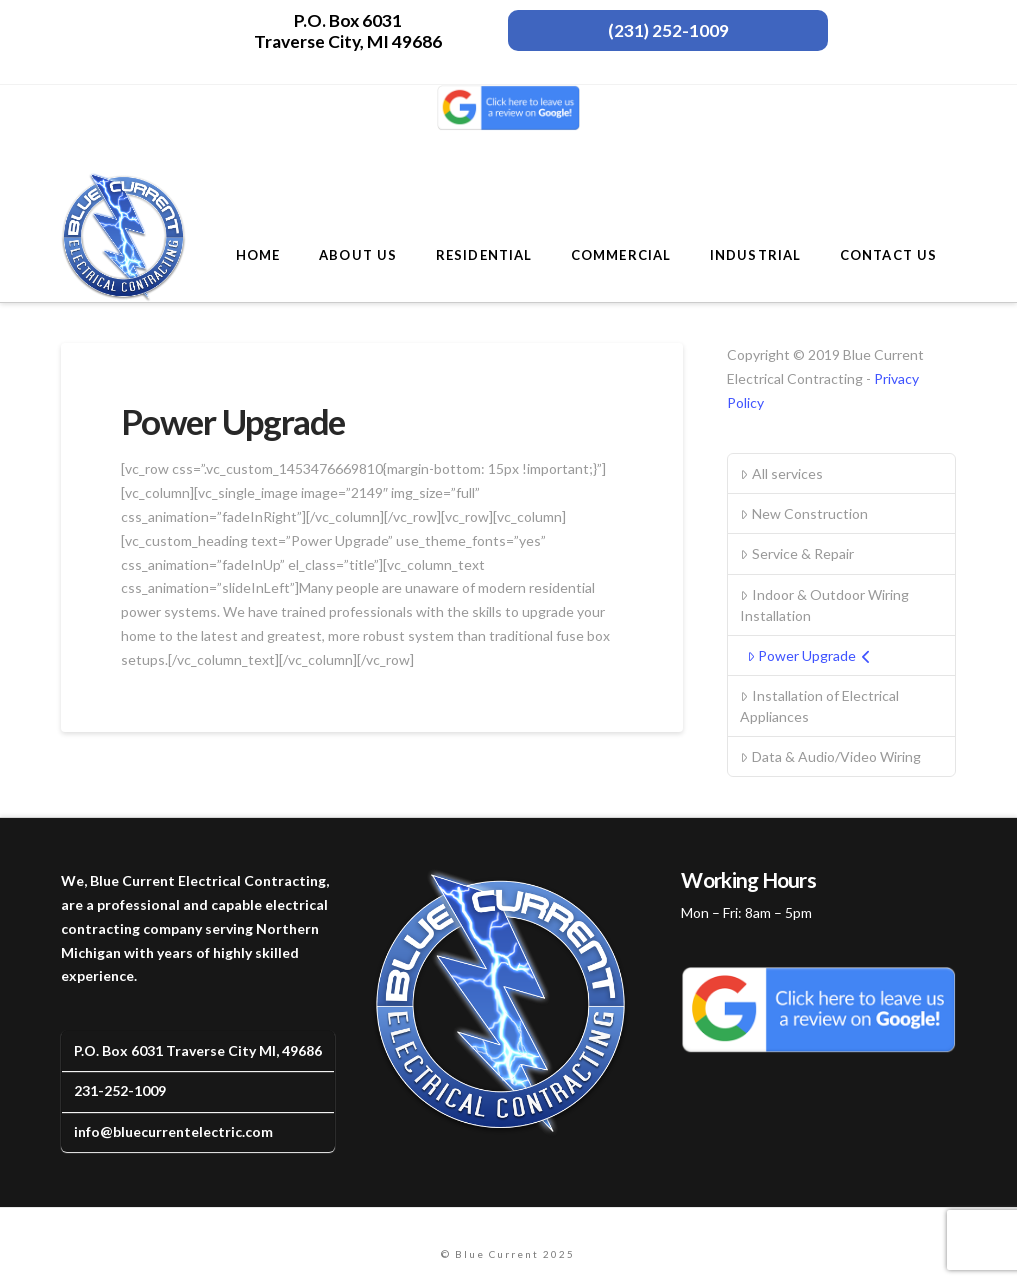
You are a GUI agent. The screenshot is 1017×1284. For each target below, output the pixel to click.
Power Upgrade (809, 655)
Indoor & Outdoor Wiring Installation (824, 605)
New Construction (803, 513)
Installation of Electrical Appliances (819, 706)
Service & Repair (796, 553)
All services (781, 473)
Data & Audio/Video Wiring (830, 756)
